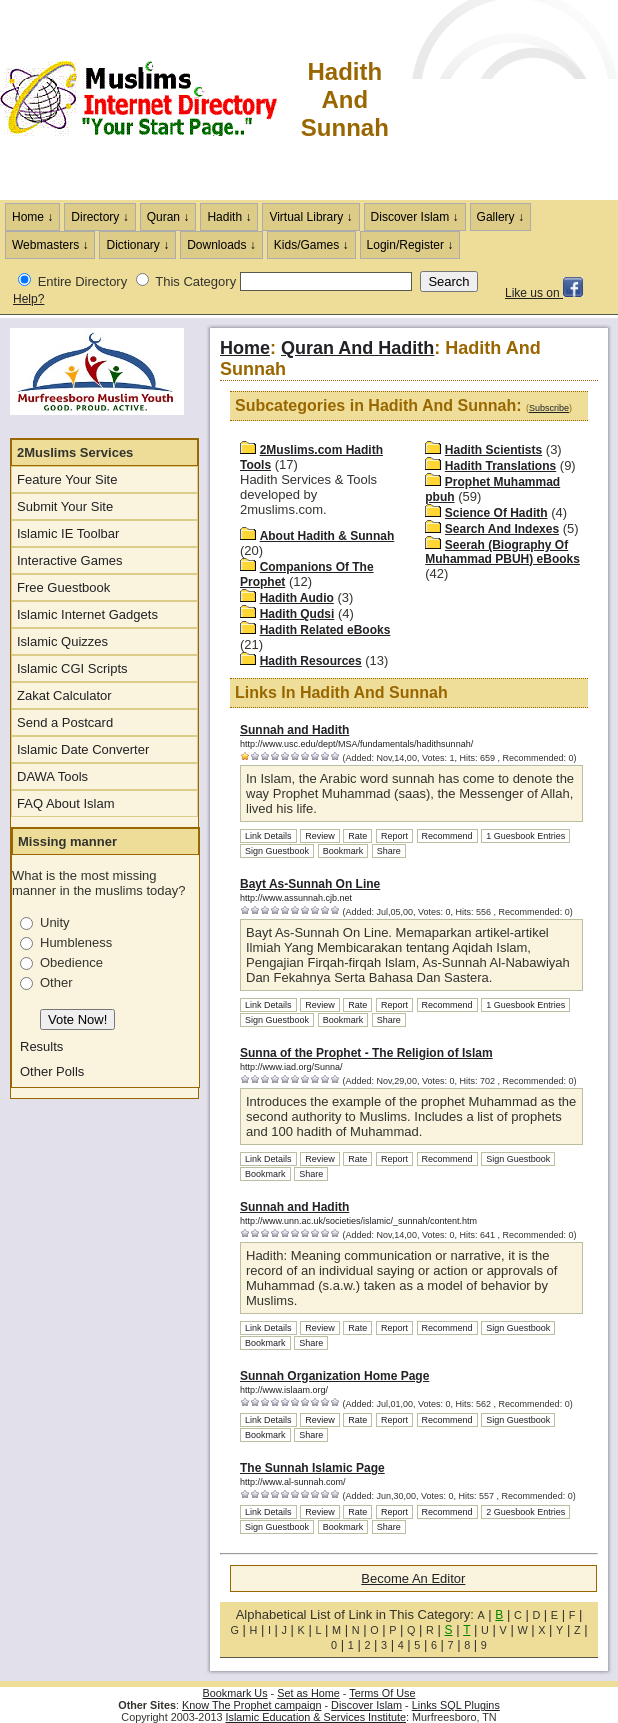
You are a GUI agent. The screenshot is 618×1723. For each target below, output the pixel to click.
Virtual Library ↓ (310, 217)
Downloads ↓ (221, 245)
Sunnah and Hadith (294, 730)
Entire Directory (83, 281)
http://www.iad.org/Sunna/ (291, 1067)
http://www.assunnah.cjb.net (296, 898)
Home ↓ (32, 217)
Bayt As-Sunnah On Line (310, 884)
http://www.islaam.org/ (284, 1390)
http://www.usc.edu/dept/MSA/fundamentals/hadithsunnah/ (356, 744)
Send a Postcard (65, 722)
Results (41, 1046)
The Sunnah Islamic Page (312, 1468)
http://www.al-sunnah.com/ (293, 1482)
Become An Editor (413, 1578)
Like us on (544, 293)
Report (394, 836)
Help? (28, 299)
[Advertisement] (504, 100)
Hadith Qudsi (297, 614)
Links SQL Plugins (456, 1705)
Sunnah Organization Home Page (334, 1376)
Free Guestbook (63, 587)
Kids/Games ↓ (311, 245)
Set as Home (308, 1693)
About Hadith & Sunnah (327, 536)
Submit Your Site (65, 506)
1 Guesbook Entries (525, 836)
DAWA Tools (52, 776)
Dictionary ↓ (137, 245)
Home (245, 348)
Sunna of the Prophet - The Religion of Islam (366, 1053)
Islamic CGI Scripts (72, 668)
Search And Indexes (502, 529)
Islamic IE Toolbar (68, 533)
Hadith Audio (297, 598)
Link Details (268, 836)
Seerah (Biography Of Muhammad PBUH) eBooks (502, 552)
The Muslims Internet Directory (150, 100)
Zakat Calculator (64, 695)
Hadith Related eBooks (325, 630)
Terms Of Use (382, 1693)
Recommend (447, 836)
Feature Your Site (67, 479)
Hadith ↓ (229, 217)
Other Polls (52, 1071)
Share (389, 851)
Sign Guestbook (277, 851)
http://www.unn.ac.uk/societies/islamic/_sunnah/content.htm (358, 1221)
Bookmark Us (235, 1693)
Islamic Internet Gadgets (87, 614)
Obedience (71, 962)
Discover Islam (366, 1705)
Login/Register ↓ (410, 245)
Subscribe (549, 408)
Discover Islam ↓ (415, 217)
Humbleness (76, 942)
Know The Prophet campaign (251, 1705)
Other (56, 982)
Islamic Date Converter (83, 749)
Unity (55, 922)
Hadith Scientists (493, 450)
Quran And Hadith (357, 348)
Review (320, 836)
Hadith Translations (500, 466)
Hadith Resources (311, 661)
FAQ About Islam (66, 803)
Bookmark (343, 851)
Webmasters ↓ (50, 245)
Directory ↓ (99, 217)
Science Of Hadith (496, 513)
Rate (357, 836)
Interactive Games (70, 560)
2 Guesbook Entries (525, 1512)
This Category (195, 281)
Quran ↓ (168, 217)
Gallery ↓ (500, 217)
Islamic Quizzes (62, 641)
